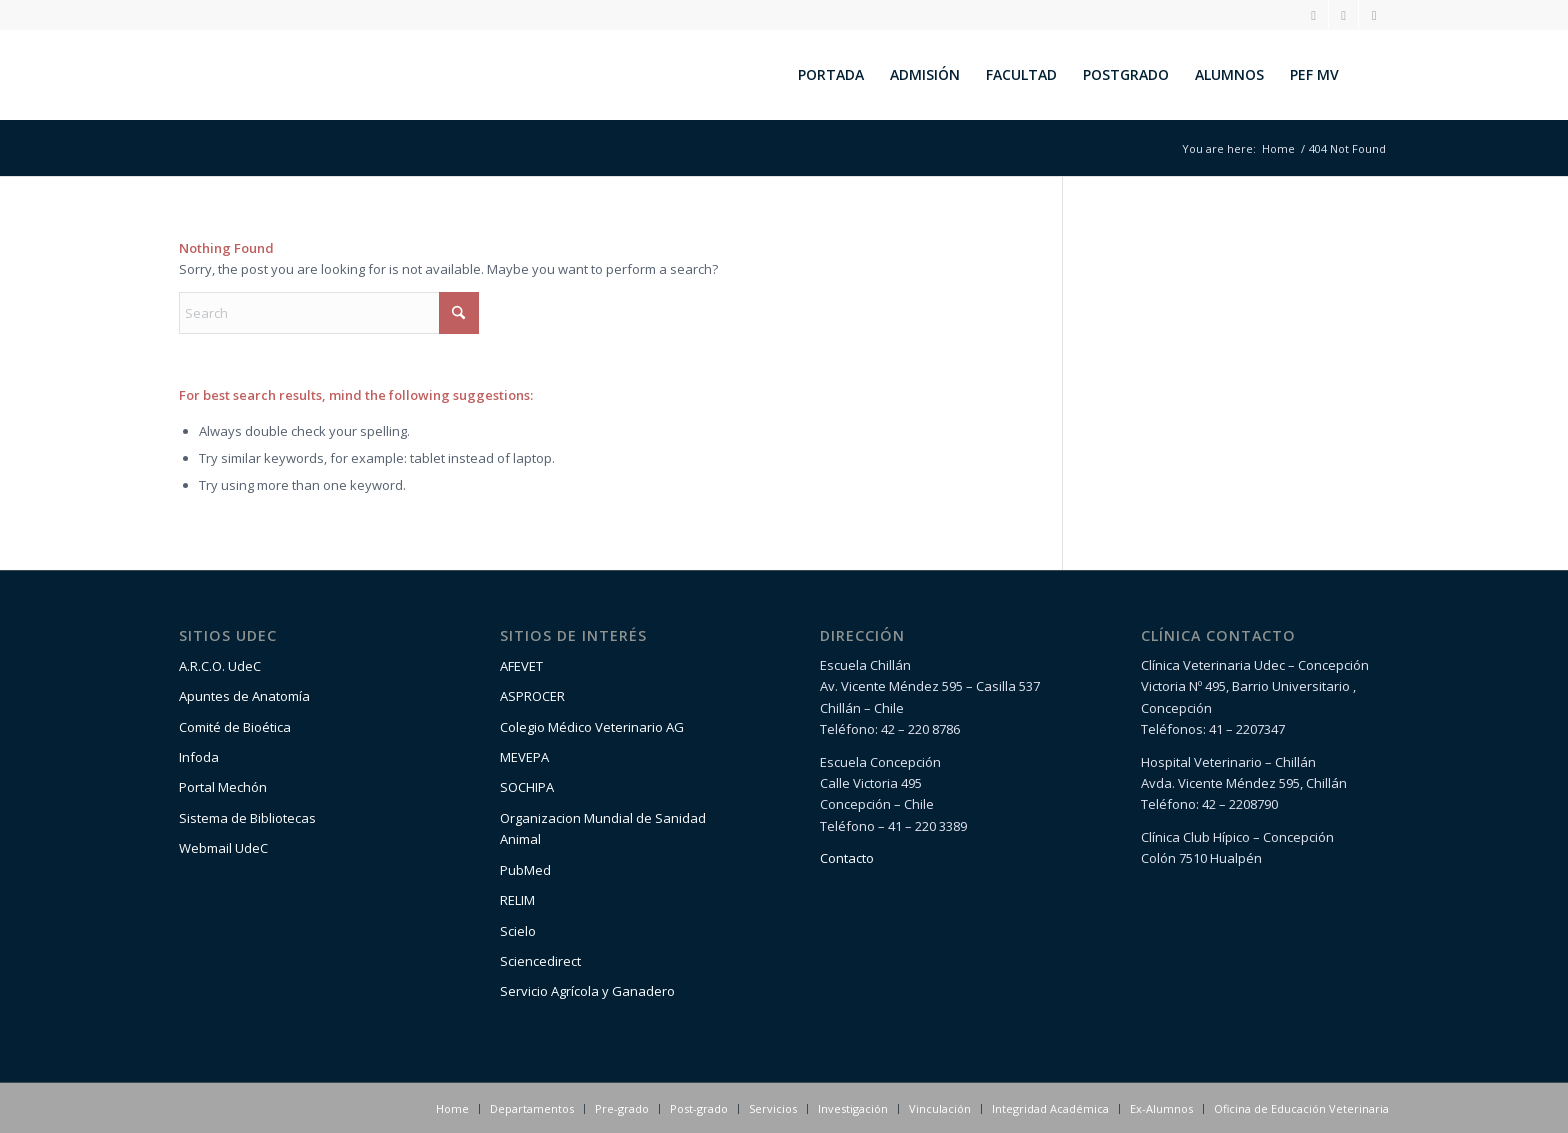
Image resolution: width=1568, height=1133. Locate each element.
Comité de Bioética (235, 727)
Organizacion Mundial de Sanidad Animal (603, 828)
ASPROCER (532, 696)
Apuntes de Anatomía (244, 696)
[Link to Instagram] (1313, 15)
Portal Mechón (223, 787)
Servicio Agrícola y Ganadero (587, 991)
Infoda (199, 757)
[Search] (1370, 75)
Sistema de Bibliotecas (247, 818)
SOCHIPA (527, 787)
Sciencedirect (540, 961)
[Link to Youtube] (1374, 15)
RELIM (517, 900)
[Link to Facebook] (1343, 15)
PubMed (525, 870)
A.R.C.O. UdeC (220, 666)
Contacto (847, 858)
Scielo (518, 931)
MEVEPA (524, 757)
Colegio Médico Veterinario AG (592, 727)
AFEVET (521, 666)
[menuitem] (831, 75)
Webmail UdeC (223, 848)
